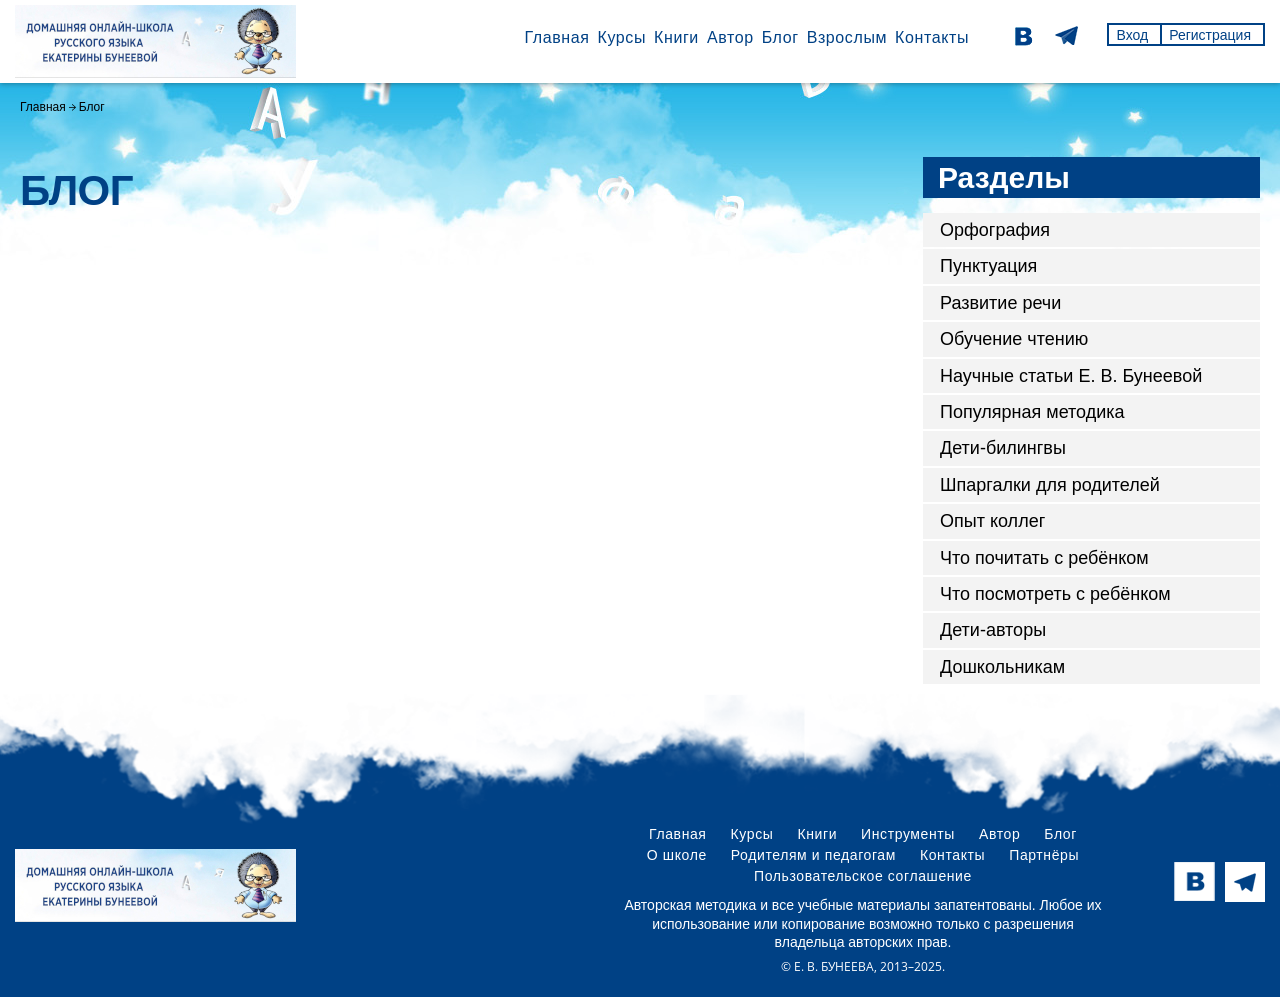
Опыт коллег (992, 521)
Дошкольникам (1002, 667)
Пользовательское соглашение (863, 876)
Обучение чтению (1014, 339)
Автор (730, 37)
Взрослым (847, 37)
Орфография (995, 230)
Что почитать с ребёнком (1044, 558)
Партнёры (1044, 855)
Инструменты (908, 834)
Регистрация (1210, 35)
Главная (556, 37)
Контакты (932, 37)
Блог (780, 37)
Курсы (621, 37)
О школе (677, 855)
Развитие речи (1000, 303)
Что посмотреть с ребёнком (1055, 594)
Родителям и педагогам (813, 855)
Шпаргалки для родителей (1050, 485)
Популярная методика (1032, 412)
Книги (676, 37)
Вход (1132, 35)
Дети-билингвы (1003, 448)
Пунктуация (988, 266)
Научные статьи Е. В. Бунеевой (1071, 376)
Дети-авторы (993, 630)
